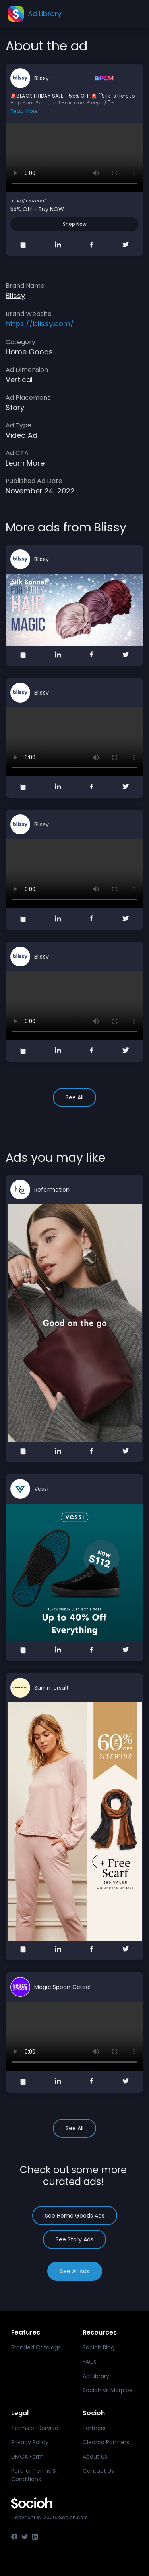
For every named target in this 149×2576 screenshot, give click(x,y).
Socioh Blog (98, 2347)
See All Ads (74, 2271)
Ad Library (96, 2376)
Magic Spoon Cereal (62, 1987)
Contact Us (98, 2471)
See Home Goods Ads (74, 2216)
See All (74, 1097)
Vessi (41, 1489)
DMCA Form (27, 2456)
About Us (95, 2456)
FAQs (90, 2362)
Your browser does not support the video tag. (74, 157)
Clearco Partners (106, 2442)
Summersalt (51, 1687)
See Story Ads (74, 2239)
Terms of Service (34, 2428)
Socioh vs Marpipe (108, 2390)
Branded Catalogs (36, 2347)
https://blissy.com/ (28, 201)
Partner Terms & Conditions (34, 2475)
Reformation (52, 1189)
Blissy (41, 78)
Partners (94, 2428)
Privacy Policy (29, 2442)
